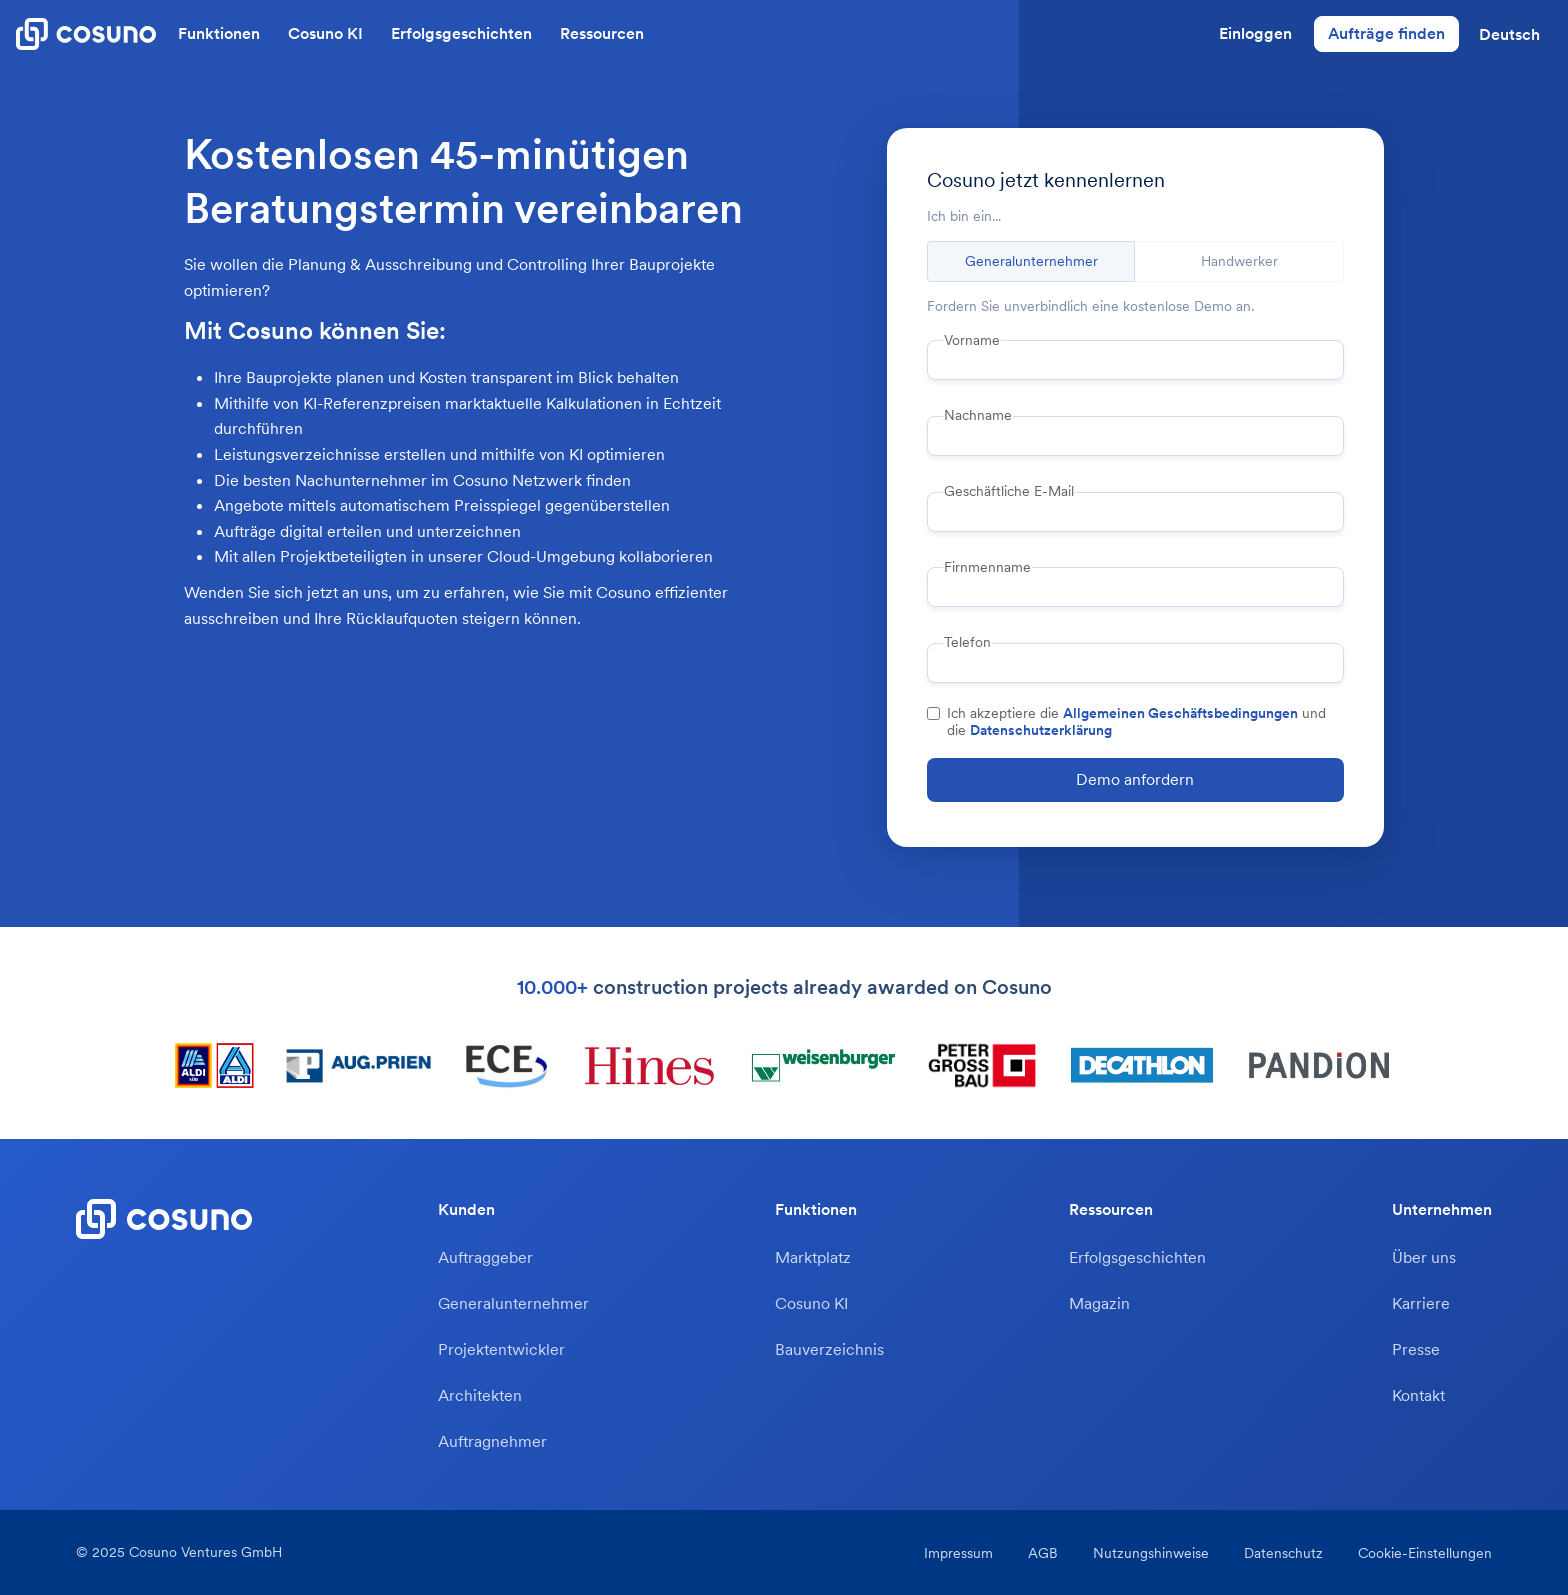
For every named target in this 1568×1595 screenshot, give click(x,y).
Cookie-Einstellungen (1425, 1553)
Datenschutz (1283, 1553)
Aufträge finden (1386, 33)
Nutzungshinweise (1151, 1553)
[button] (1509, 34)
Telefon (967, 642)
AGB (1043, 1553)
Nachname (978, 415)
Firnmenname (987, 567)
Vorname (972, 340)
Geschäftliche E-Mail (1009, 491)
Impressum (958, 1553)
